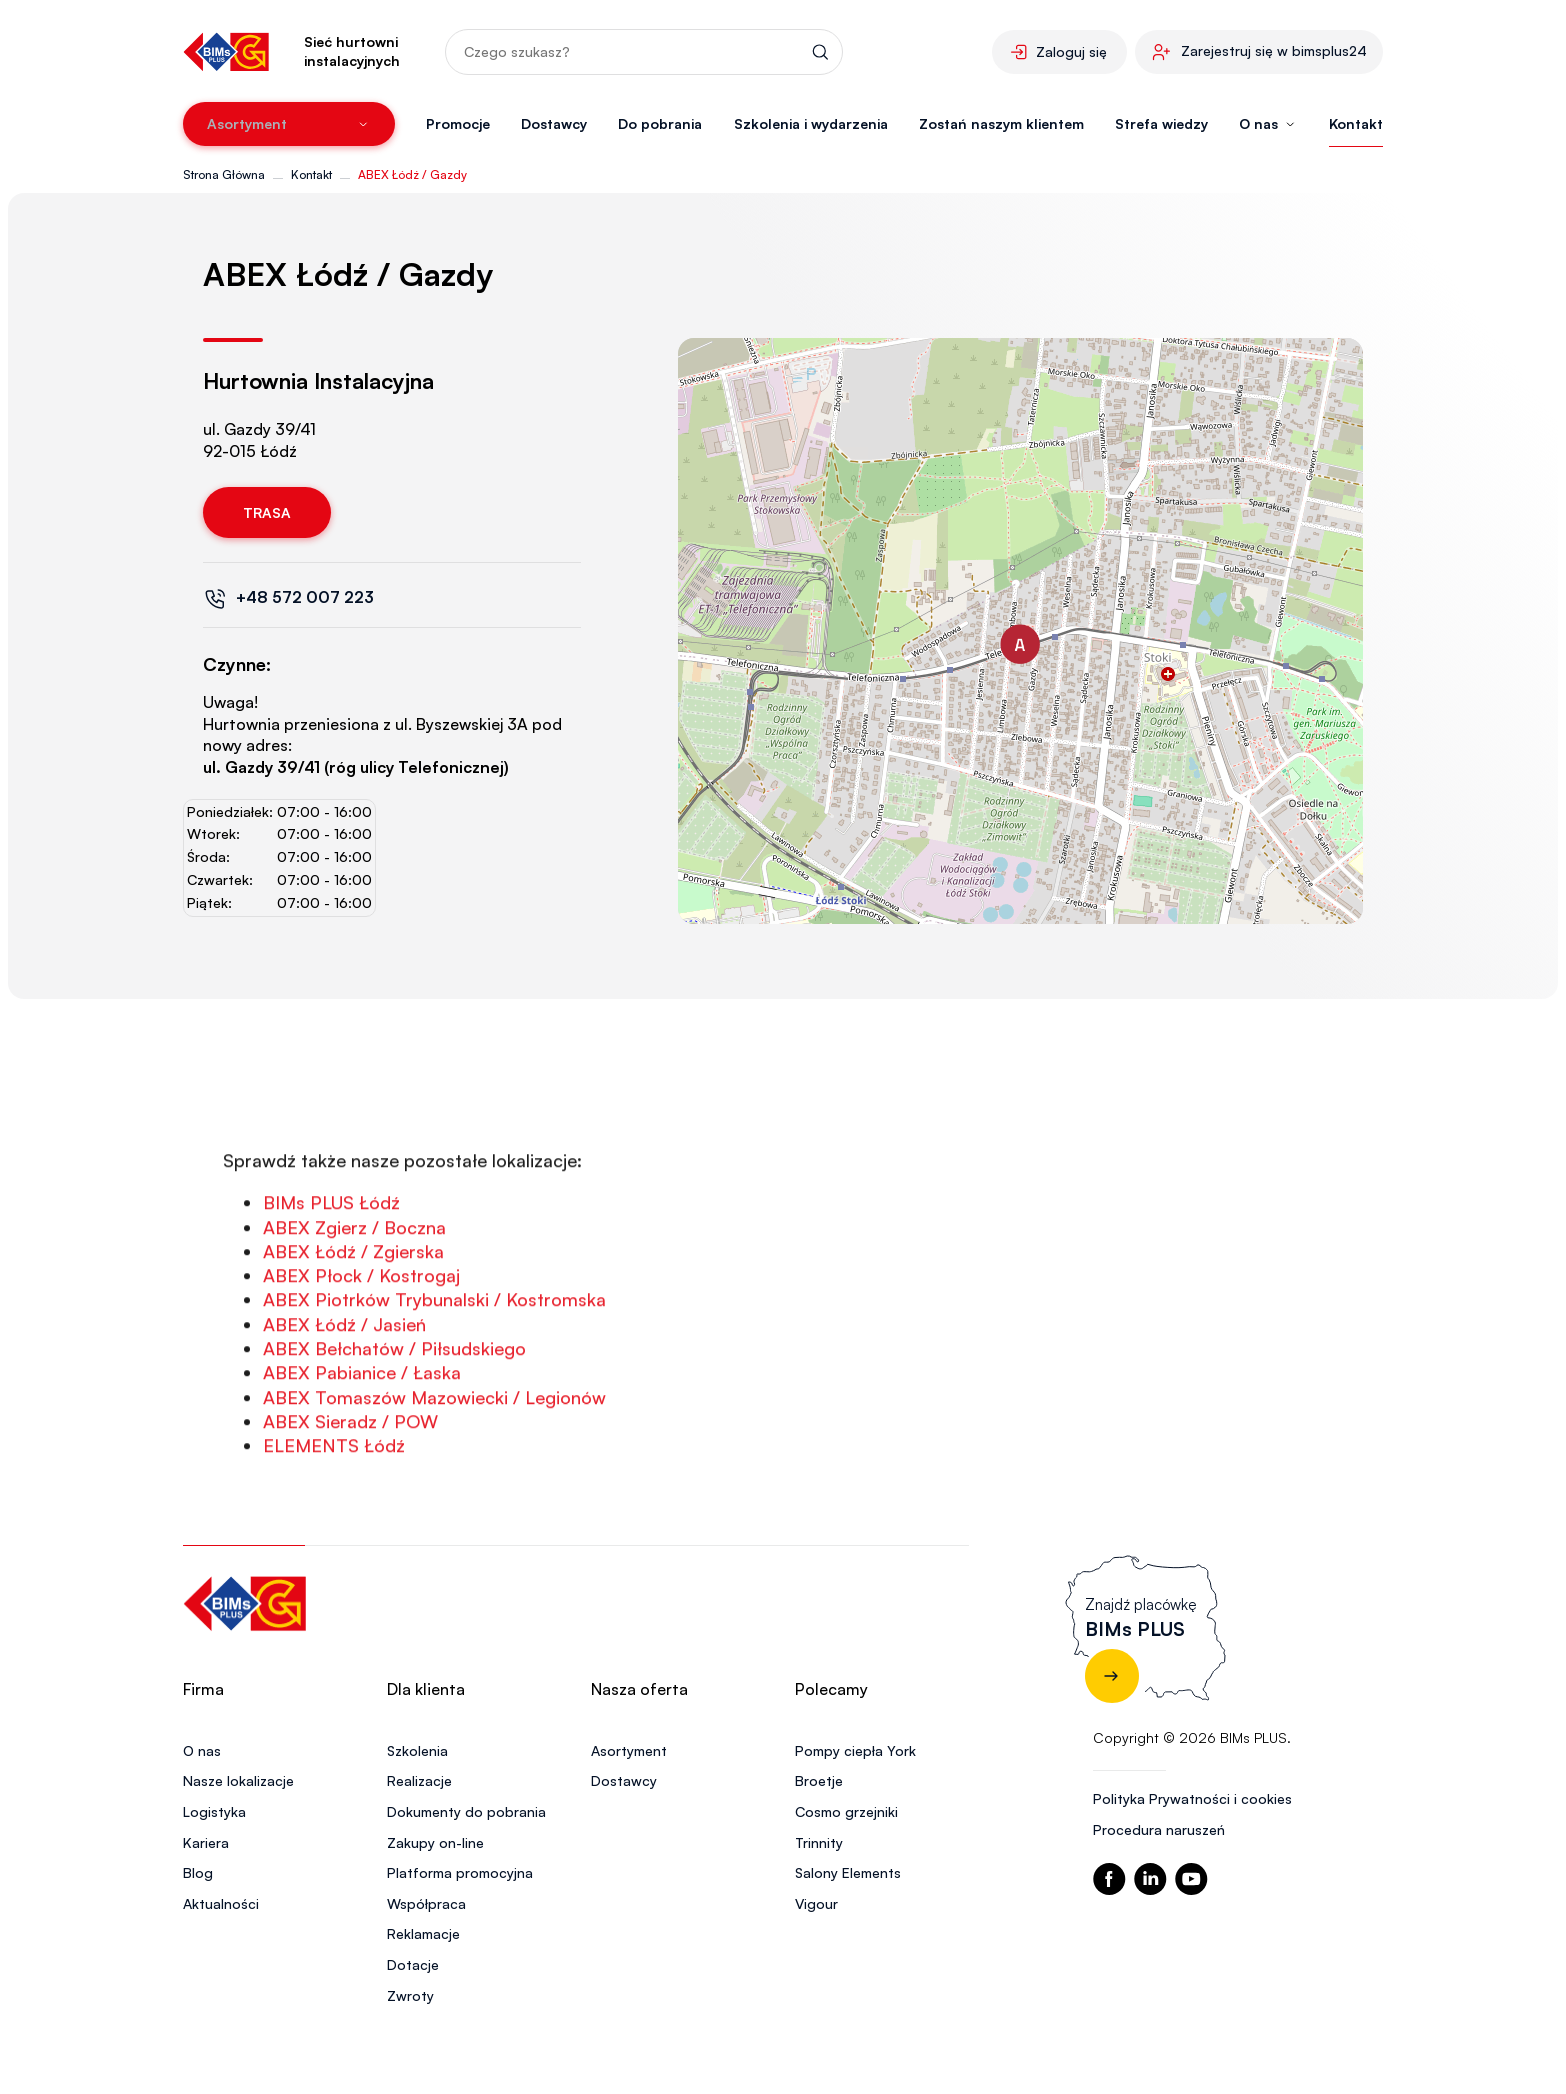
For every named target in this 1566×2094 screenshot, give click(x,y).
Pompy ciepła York (855, 1750)
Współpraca (426, 1903)
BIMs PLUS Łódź (331, 1287)
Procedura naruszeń (1159, 1829)
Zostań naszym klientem (1001, 123)
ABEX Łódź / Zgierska (353, 1335)
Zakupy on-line (435, 1842)
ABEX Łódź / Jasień (344, 1408)
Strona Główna (224, 174)
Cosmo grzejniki (846, 1811)
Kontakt (1356, 123)
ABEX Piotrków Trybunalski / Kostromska (434, 1384)
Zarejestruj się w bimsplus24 (1274, 50)
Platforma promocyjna (460, 1872)
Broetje (819, 1780)
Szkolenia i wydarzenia (811, 123)
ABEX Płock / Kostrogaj (361, 1360)
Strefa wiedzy (1161, 123)
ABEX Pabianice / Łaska (362, 1457)
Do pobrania (660, 123)
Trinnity (819, 1842)
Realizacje (419, 1780)
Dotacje (413, 1964)
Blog (198, 1872)
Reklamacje (423, 1933)
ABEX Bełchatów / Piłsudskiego (394, 1432)
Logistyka (214, 1811)
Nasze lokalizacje (238, 1780)
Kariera (206, 1842)
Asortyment (629, 1750)
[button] (1020, 644)
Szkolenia (417, 1750)
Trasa (267, 512)
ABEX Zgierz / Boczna (354, 1311)
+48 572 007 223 (305, 597)
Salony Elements (848, 1872)
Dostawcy (554, 123)
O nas (202, 1750)
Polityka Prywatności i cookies (1192, 1798)
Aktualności (221, 1903)
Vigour (816, 1903)
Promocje (458, 123)
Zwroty (410, 1995)
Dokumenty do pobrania (466, 1811)
